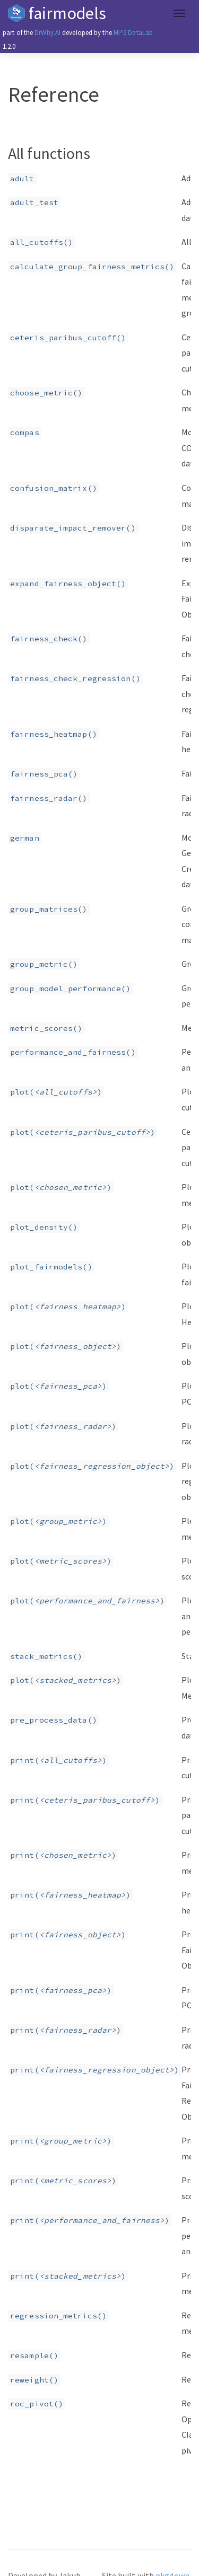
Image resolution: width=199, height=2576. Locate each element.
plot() (56, 1092)
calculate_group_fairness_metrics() (92, 266)
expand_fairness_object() (68, 583)
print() (58, 1760)
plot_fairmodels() (51, 1267)
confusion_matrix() (53, 488)
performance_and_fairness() (73, 1052)
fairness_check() (49, 638)
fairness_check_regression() (75, 678)
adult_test (34, 202)
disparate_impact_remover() (73, 528)
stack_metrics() (46, 1656)
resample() (34, 2355)
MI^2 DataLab (133, 32)
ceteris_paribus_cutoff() (68, 337)
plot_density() (43, 1227)
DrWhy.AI (47, 32)
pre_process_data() (53, 1720)
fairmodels (67, 13)
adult (22, 178)
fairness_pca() (43, 774)
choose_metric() (46, 393)
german (24, 838)
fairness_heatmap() (53, 734)
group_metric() (43, 964)
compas (24, 432)
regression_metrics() (58, 2316)
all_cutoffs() (41, 242)
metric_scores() (46, 1028)
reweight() (34, 2380)
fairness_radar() (49, 798)
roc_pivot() (36, 2404)
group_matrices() (49, 909)
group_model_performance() (70, 988)
